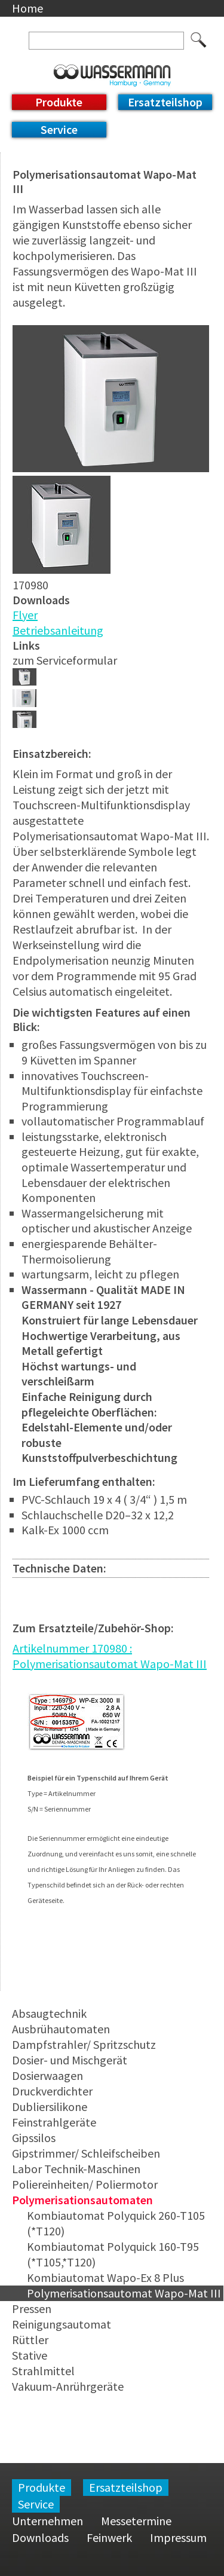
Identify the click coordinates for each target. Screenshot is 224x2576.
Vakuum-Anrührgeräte (68, 2386)
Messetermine (136, 2520)
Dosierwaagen (47, 2075)
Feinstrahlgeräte (54, 2122)
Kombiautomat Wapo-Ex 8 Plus (105, 2277)
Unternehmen (47, 2520)
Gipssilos (34, 2137)
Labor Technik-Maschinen (76, 2168)
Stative (29, 2355)
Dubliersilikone (49, 2106)
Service (59, 129)
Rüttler (30, 2339)
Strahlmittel (43, 2370)
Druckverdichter (52, 2091)
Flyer (25, 614)
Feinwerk (109, 2537)
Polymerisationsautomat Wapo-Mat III (124, 2293)
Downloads (40, 2537)
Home (27, 8)
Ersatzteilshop (165, 101)
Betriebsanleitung (58, 630)
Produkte (58, 101)
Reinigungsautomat (61, 2324)
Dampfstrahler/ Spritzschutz (84, 2044)
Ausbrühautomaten (61, 2028)
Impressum (178, 2537)
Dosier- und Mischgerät (69, 2059)
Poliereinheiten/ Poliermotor (85, 2184)
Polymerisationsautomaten (82, 2199)
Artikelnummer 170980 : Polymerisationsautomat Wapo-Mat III (110, 1656)
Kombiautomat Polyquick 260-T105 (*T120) (116, 2223)
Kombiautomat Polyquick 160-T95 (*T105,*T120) (113, 2254)
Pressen (31, 2308)
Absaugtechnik (49, 2013)
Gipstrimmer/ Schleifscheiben (86, 2153)
